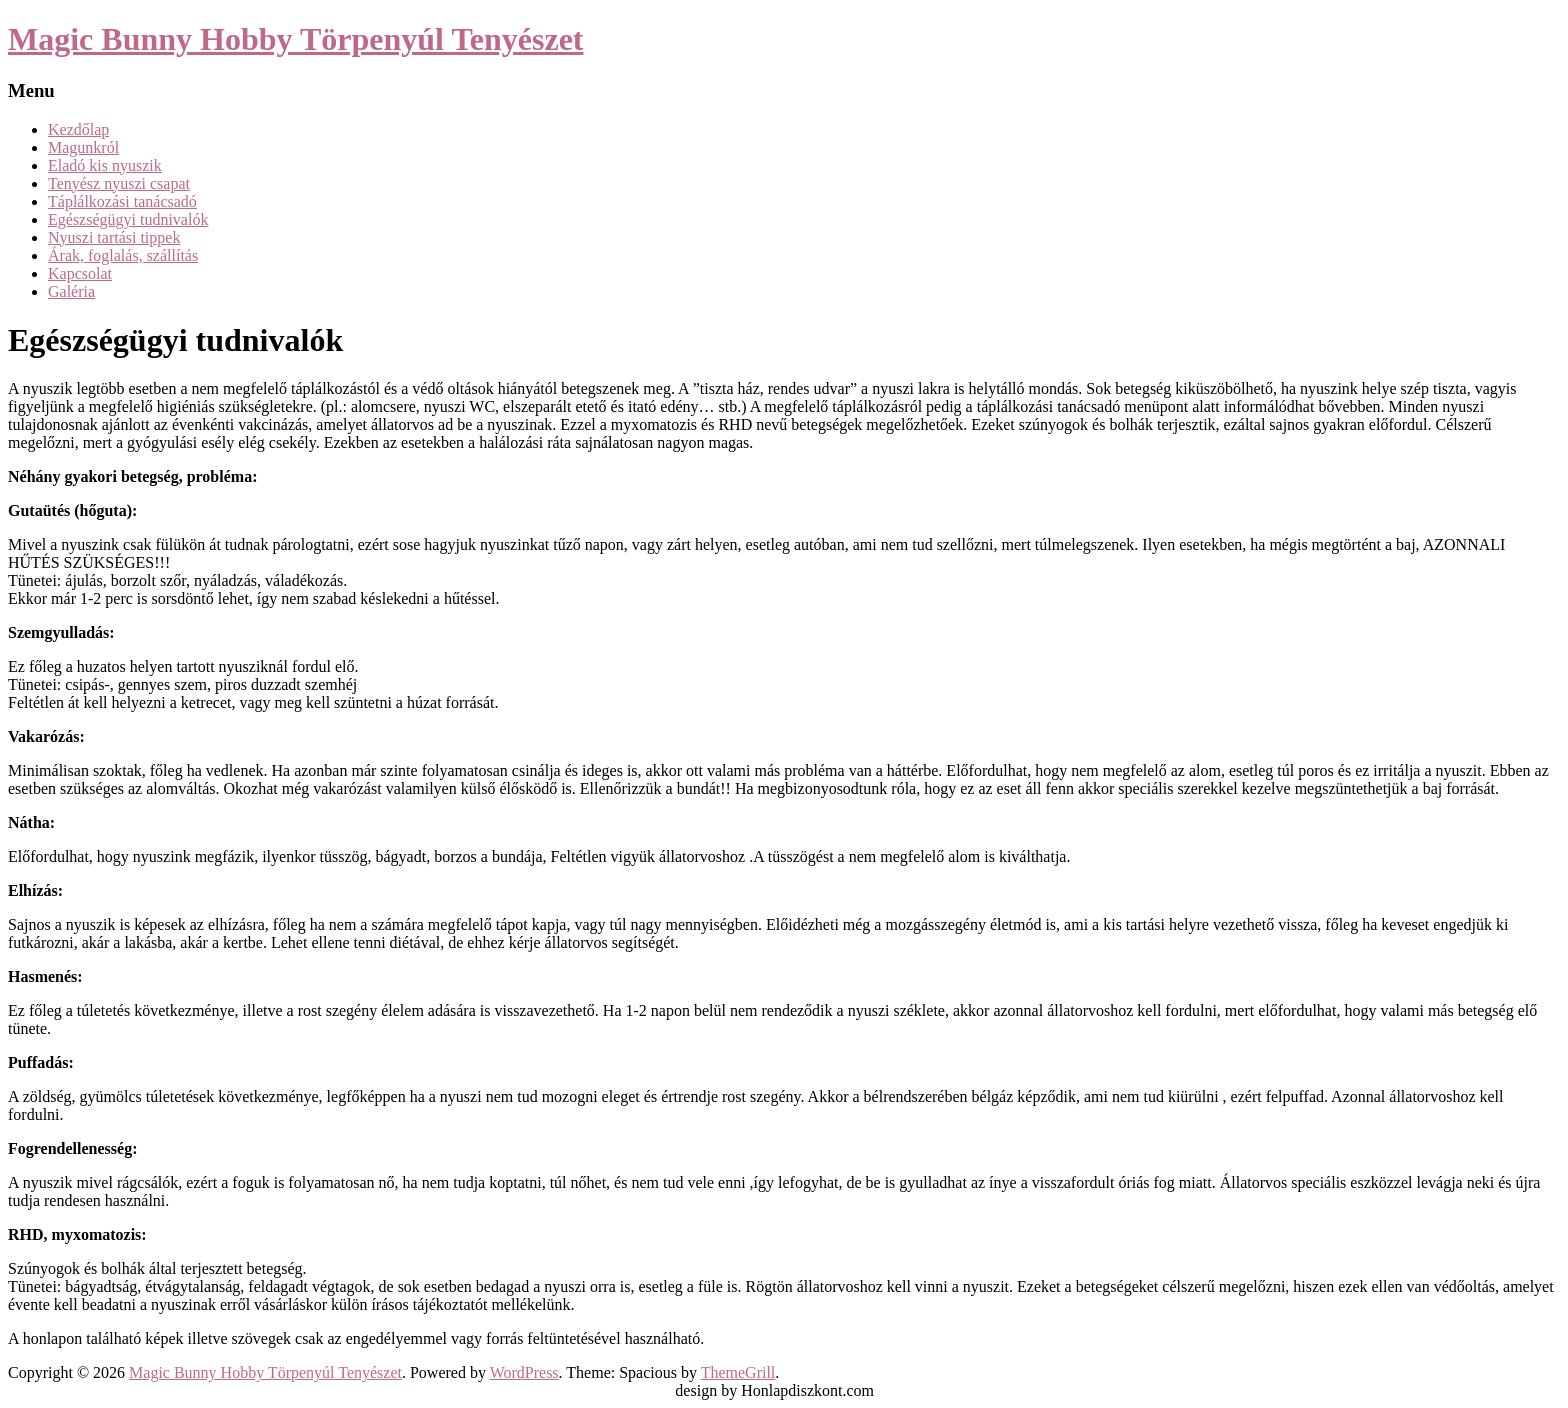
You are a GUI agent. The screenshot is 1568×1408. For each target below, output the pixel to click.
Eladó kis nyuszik (105, 165)
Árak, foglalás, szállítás (123, 255)
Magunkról (83, 147)
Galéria (71, 291)
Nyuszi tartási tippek (114, 237)
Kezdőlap (78, 129)
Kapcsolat (80, 273)
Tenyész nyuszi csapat (119, 183)
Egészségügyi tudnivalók (128, 219)
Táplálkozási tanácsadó (122, 201)
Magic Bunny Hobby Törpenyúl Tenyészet (296, 39)
